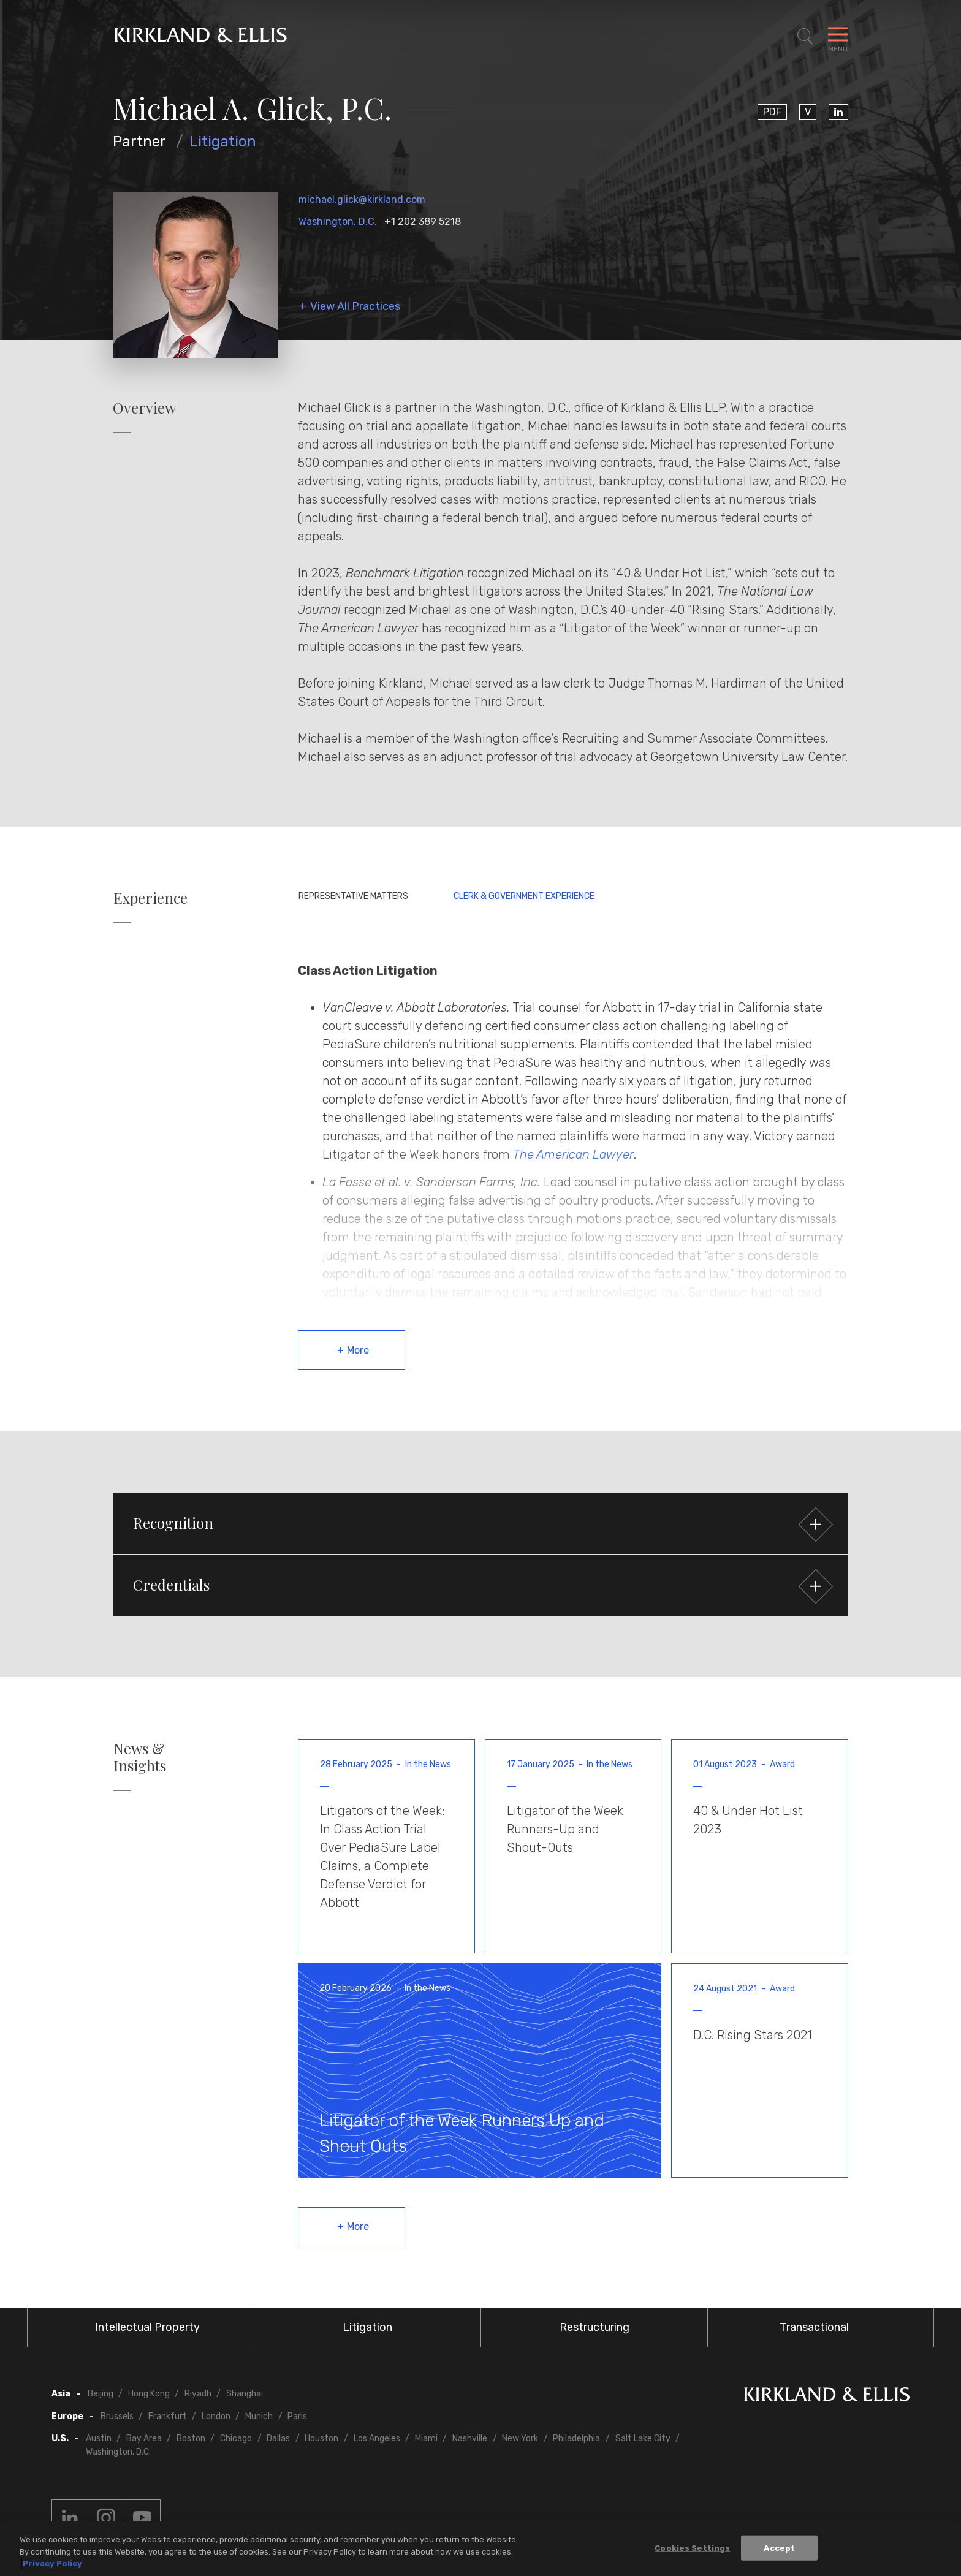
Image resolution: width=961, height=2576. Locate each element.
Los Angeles (377, 2438)
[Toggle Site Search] (805, 37)
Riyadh (197, 2393)
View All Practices (355, 306)
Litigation (222, 141)
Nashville (469, 2438)
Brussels (117, 2416)
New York (520, 2438)
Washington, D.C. (337, 221)
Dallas (278, 2438)
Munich (259, 2416)
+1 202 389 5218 (422, 221)
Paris (297, 2416)
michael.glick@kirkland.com (361, 199)
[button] (480, 1523)
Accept (779, 2548)
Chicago (236, 2438)
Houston (321, 2438)
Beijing (100, 2393)
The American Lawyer (573, 1154)
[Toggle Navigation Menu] (837, 37)
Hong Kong (149, 2393)
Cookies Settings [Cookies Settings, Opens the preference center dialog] (692, 2548)
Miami (426, 2438)
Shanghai (244, 2393)
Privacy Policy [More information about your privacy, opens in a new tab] (52, 2564)
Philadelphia (576, 2438)
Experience (150, 897)
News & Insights (139, 1757)
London (216, 2416)
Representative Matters (353, 896)
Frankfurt (167, 2416)
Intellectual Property (147, 2327)
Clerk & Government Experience (524, 896)
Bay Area (144, 2438)
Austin (99, 2438)
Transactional (814, 2327)
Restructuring (594, 2327)
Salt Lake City (642, 2438)
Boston (191, 2438)
